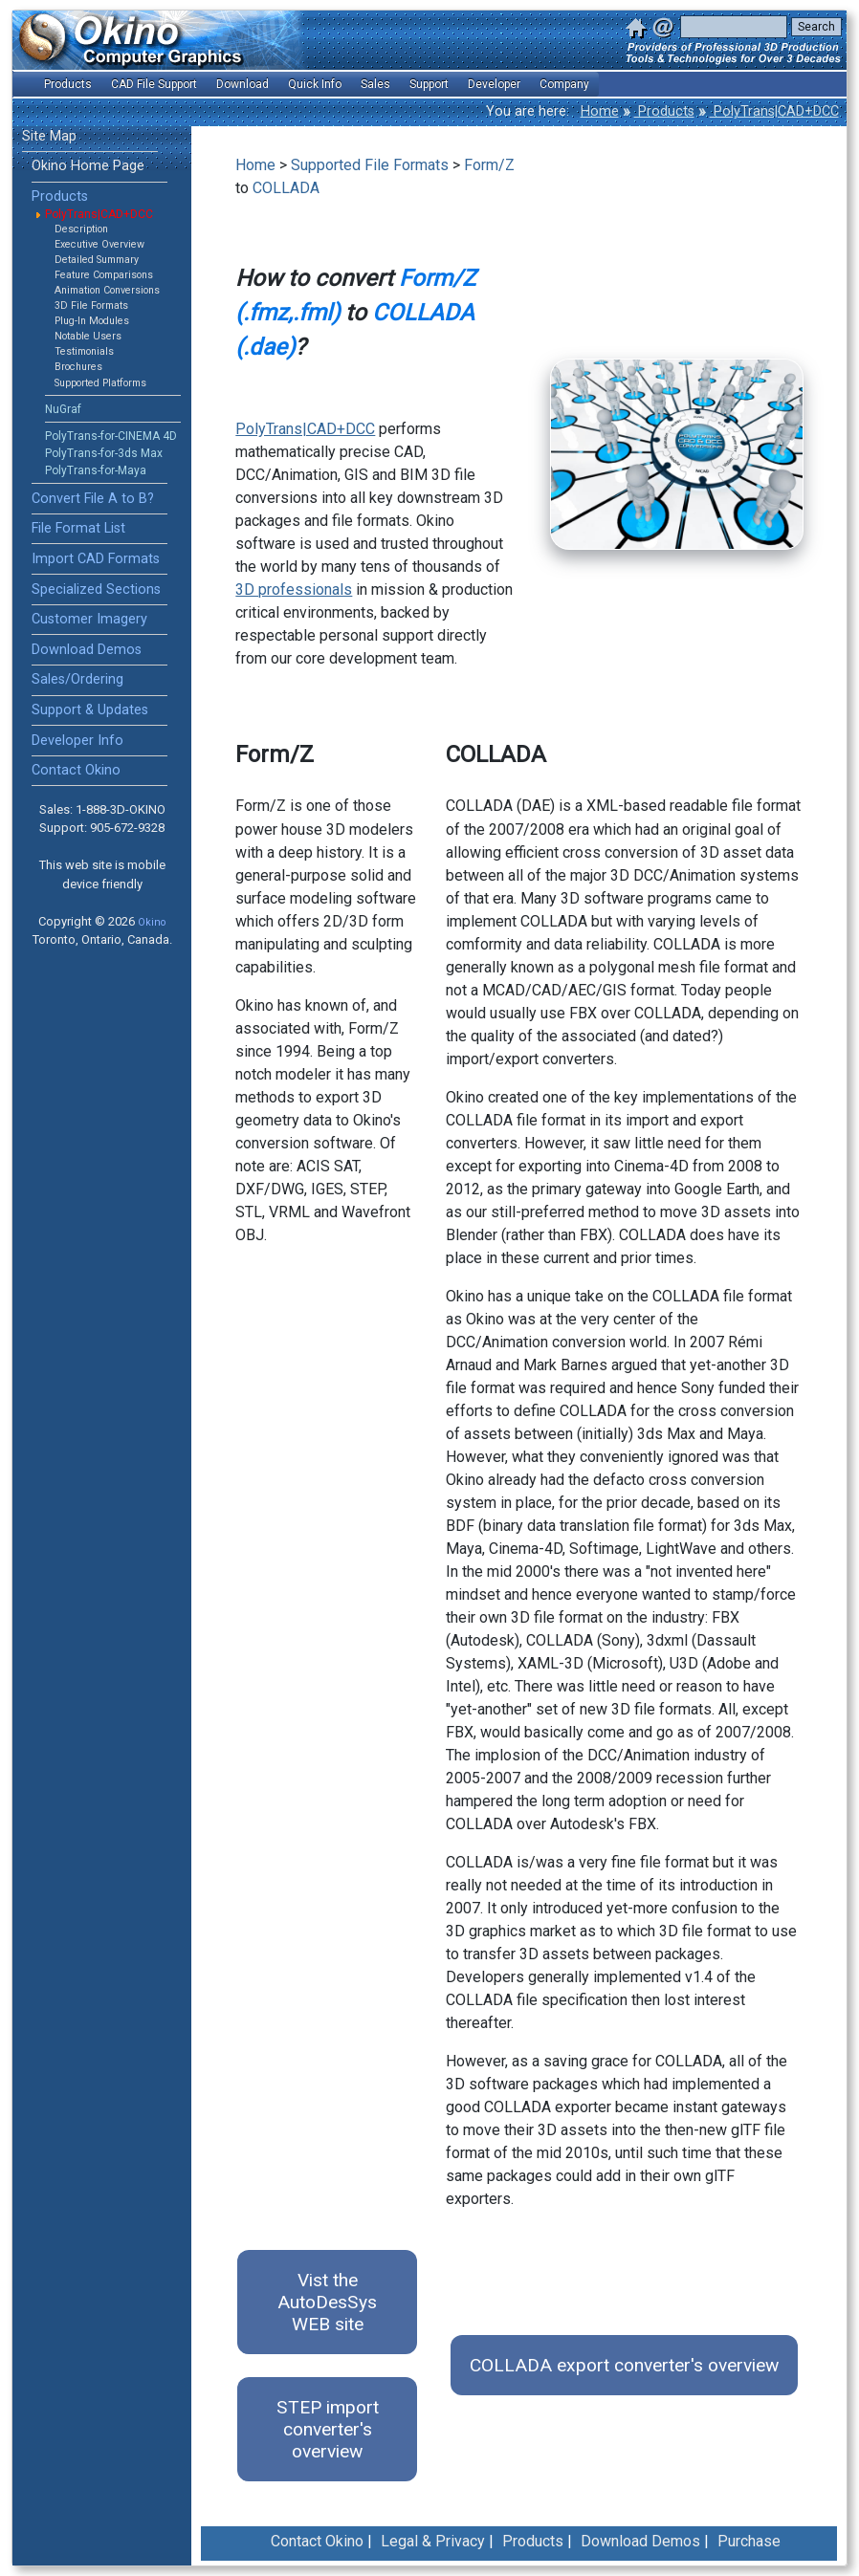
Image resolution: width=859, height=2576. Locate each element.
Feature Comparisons (104, 275)
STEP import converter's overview (327, 2429)
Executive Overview (99, 244)
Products (664, 111)
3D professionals (293, 589)
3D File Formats (91, 305)
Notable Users (88, 336)
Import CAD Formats (96, 559)
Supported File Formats (370, 165)
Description (81, 229)
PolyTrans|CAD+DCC (774, 111)
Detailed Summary (97, 259)
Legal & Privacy (433, 2541)
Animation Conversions (107, 290)
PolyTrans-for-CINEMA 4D (111, 436)
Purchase (749, 2541)
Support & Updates (90, 710)
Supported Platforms (100, 383)
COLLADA (286, 188)
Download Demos (87, 650)
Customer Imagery (89, 619)
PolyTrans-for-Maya (95, 470)
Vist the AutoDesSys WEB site (327, 2302)
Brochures (78, 366)
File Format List (78, 528)
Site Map (49, 136)
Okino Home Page (88, 166)
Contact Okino (76, 770)
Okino (151, 922)
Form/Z (489, 165)
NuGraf (63, 409)
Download (242, 84)
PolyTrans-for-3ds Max (104, 453)
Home (600, 111)
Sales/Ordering (77, 679)
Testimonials (84, 351)
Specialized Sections (96, 589)
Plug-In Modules (92, 321)
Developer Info (77, 740)
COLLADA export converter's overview (624, 2365)
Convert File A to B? (93, 499)
